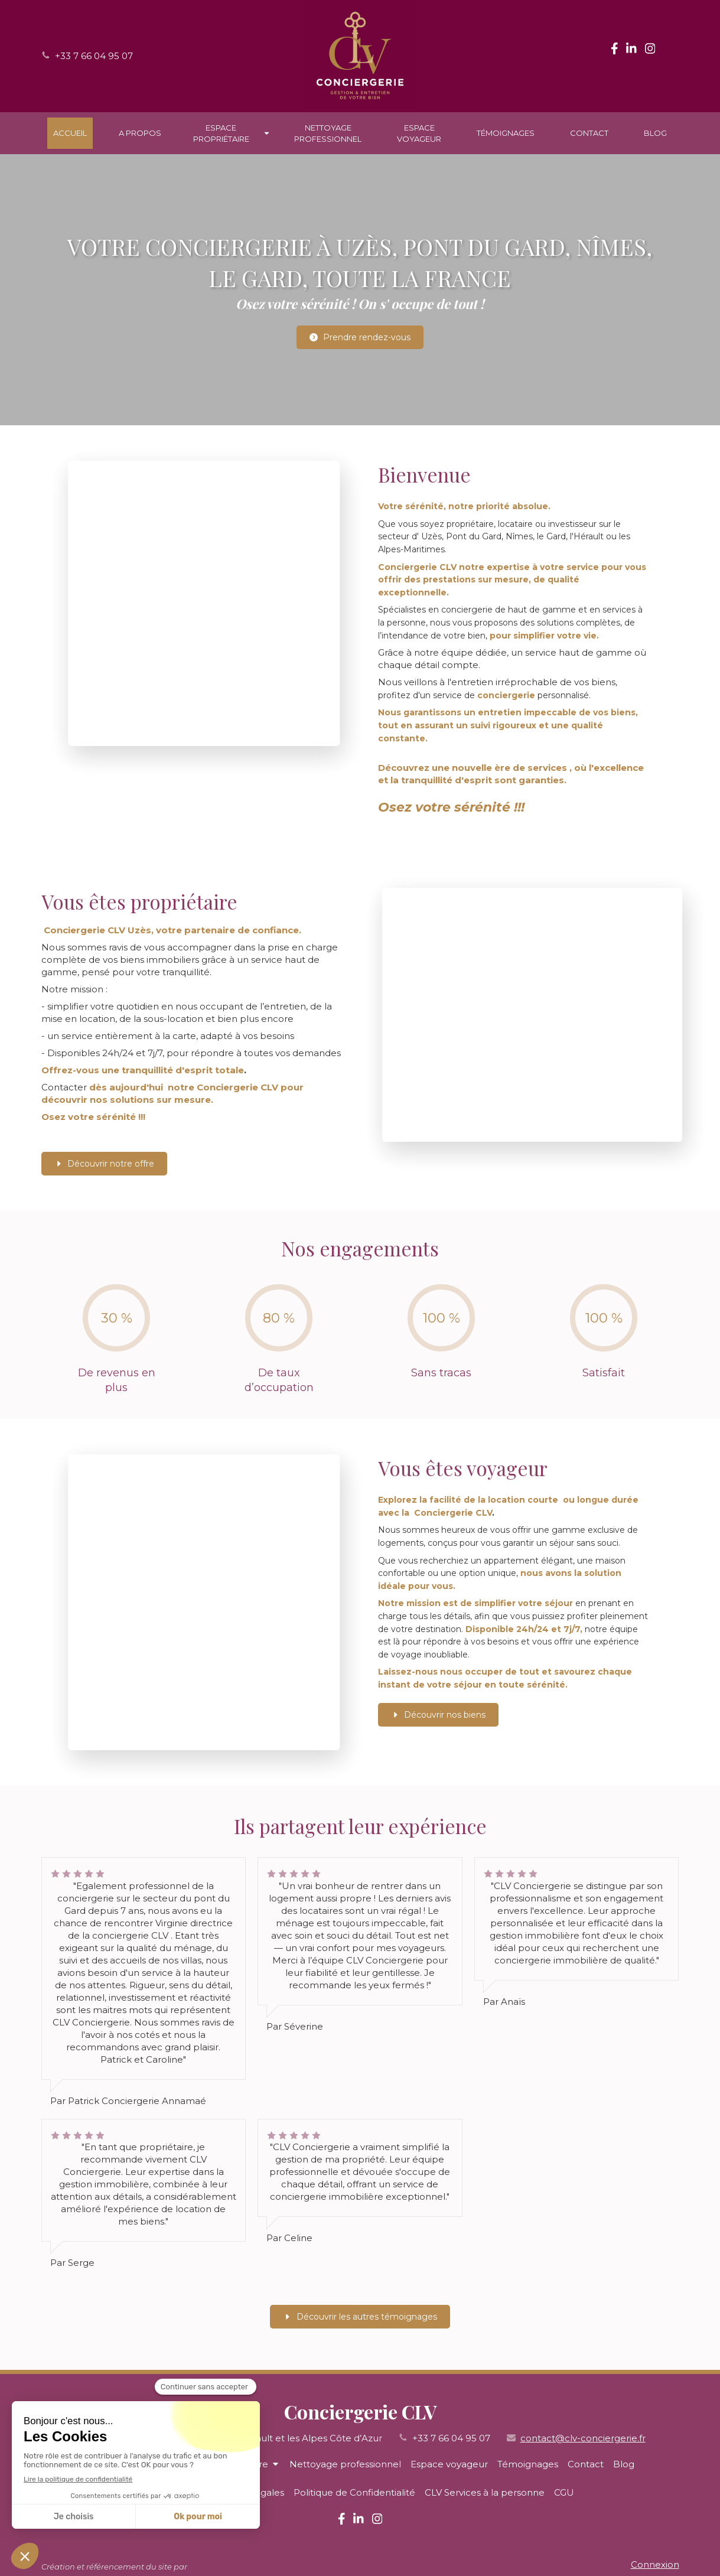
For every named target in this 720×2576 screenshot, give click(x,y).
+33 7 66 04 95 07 (94, 55)
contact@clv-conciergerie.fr (583, 2438)
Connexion (655, 2564)
